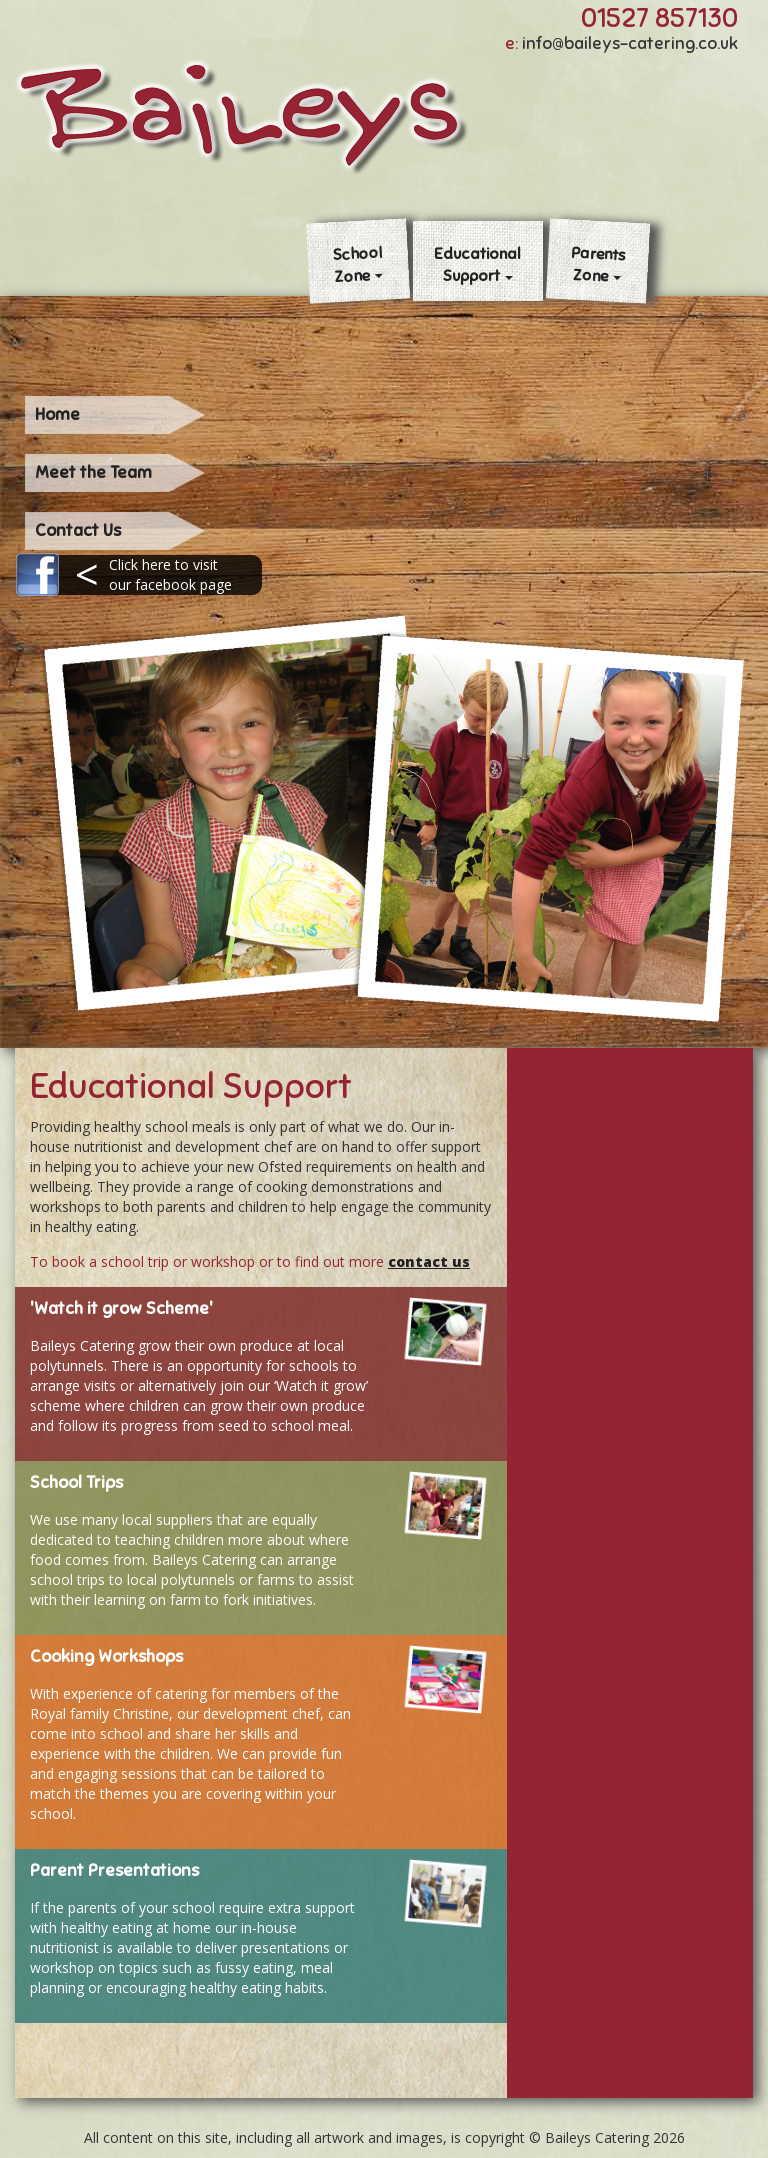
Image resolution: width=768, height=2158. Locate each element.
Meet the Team (93, 472)
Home (57, 414)
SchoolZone (357, 265)
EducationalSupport (477, 264)
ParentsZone (598, 264)
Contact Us (78, 530)
